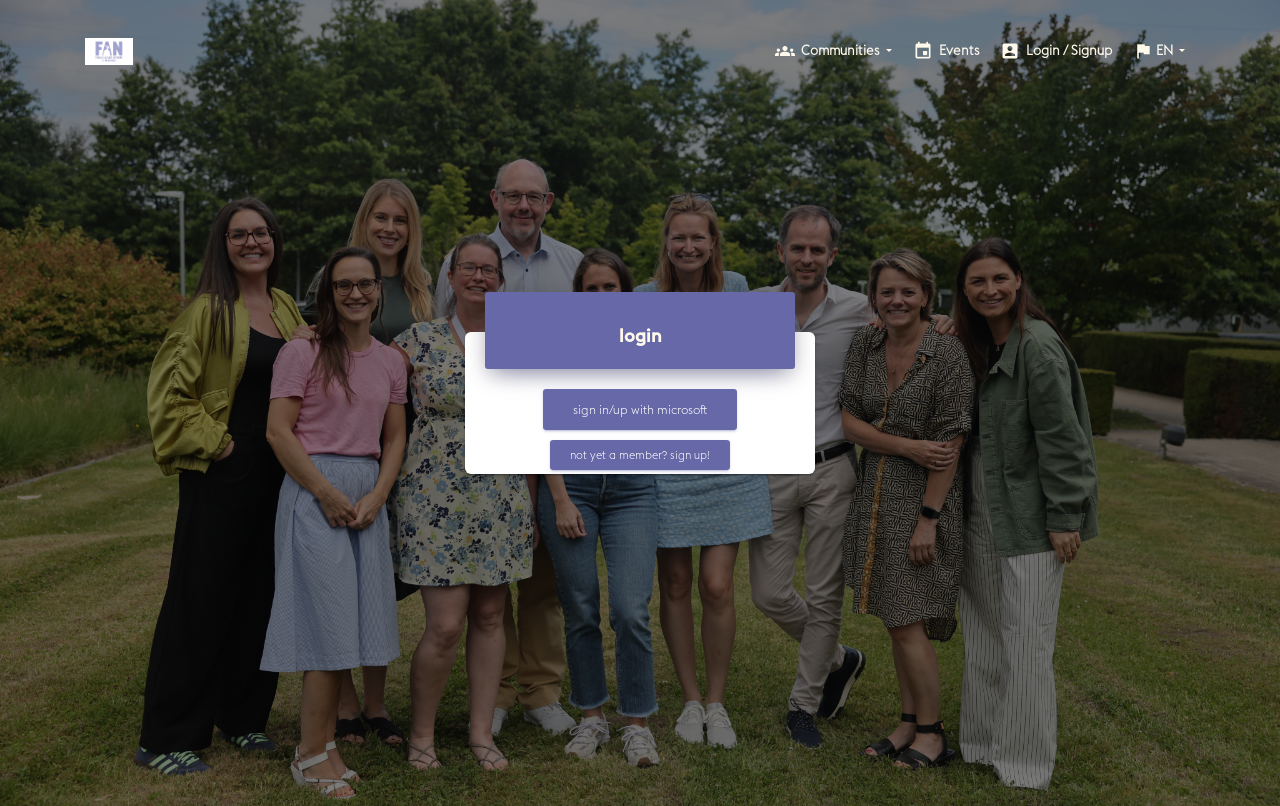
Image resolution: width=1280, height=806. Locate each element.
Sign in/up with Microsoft (640, 409)
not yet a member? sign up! (640, 454)
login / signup (1056, 51)
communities (834, 50)
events (946, 51)
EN (1154, 51)
